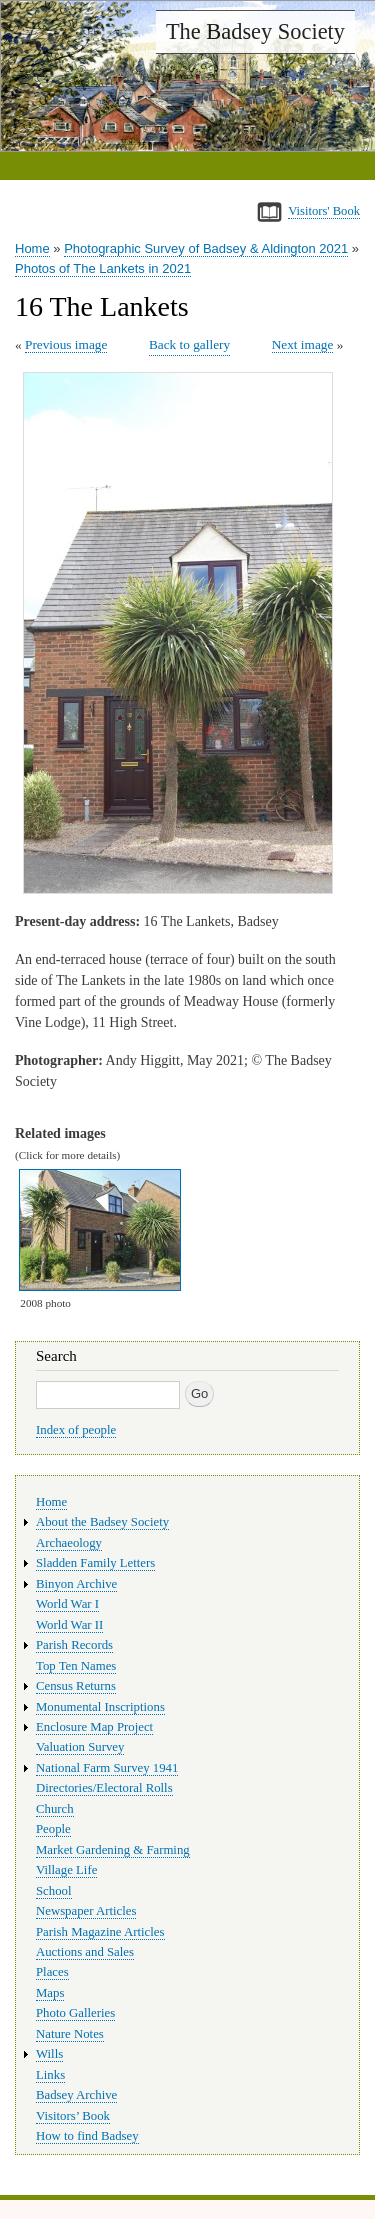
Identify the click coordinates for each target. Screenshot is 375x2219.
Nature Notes (70, 2034)
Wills (49, 2054)
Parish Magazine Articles (100, 1932)
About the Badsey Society (102, 1522)
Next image (303, 344)
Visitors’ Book (73, 2116)
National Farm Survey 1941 (107, 1768)
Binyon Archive (76, 1584)
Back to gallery (189, 344)
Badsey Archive (76, 2095)
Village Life (66, 1870)
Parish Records (74, 1645)
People (53, 1829)
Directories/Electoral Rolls (104, 1788)
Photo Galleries (75, 2013)
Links (50, 2075)
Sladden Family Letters (95, 1563)
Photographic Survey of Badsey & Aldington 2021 (206, 248)
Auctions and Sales (85, 1952)
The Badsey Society (255, 31)
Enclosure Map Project (94, 1727)
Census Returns (76, 1686)
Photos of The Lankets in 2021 (103, 268)
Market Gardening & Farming (113, 1850)
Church (55, 1809)
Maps (50, 1993)
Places (52, 1972)
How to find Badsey (87, 2136)
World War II (69, 1625)
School (54, 1891)
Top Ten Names (76, 1666)
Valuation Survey (80, 1747)
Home (32, 248)
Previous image (66, 344)
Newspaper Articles (86, 1911)
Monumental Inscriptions (100, 1707)
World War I (67, 1604)
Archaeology (69, 1543)
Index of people (76, 1430)
